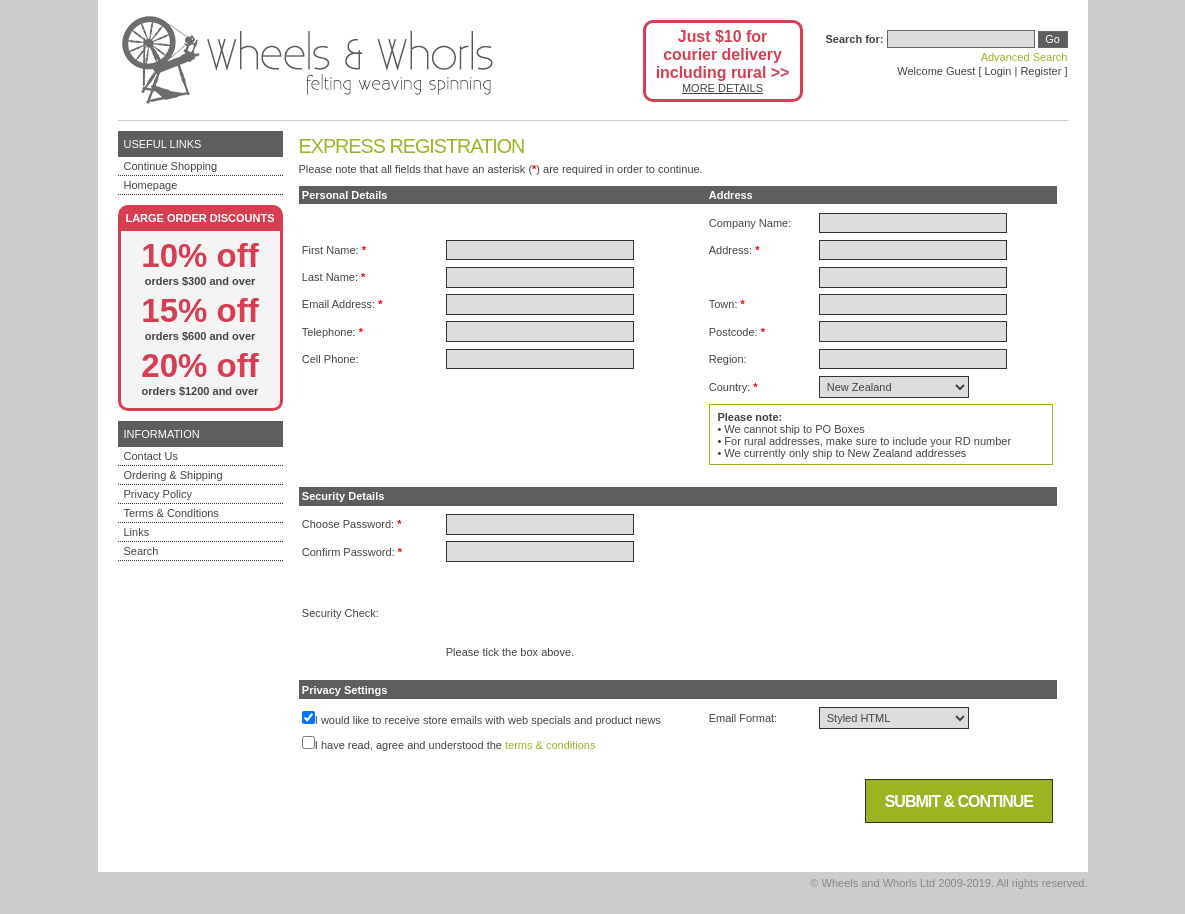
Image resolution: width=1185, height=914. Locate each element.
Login (998, 71)
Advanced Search (1024, 57)
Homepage (151, 185)
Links (137, 532)
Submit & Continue (959, 801)
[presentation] (598, 607)
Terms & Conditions (171, 513)
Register (1040, 71)
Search (141, 551)
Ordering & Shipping (173, 475)
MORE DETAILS (722, 88)
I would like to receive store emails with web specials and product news (488, 720)
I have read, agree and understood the (408, 745)
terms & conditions (550, 745)
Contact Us (151, 456)
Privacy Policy (158, 494)
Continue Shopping (171, 166)
